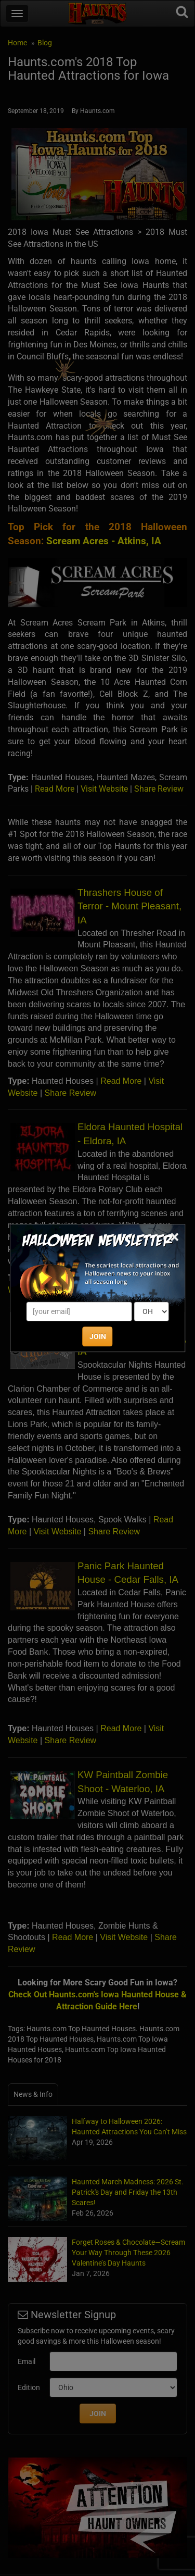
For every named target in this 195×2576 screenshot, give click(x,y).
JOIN (97, 1336)
